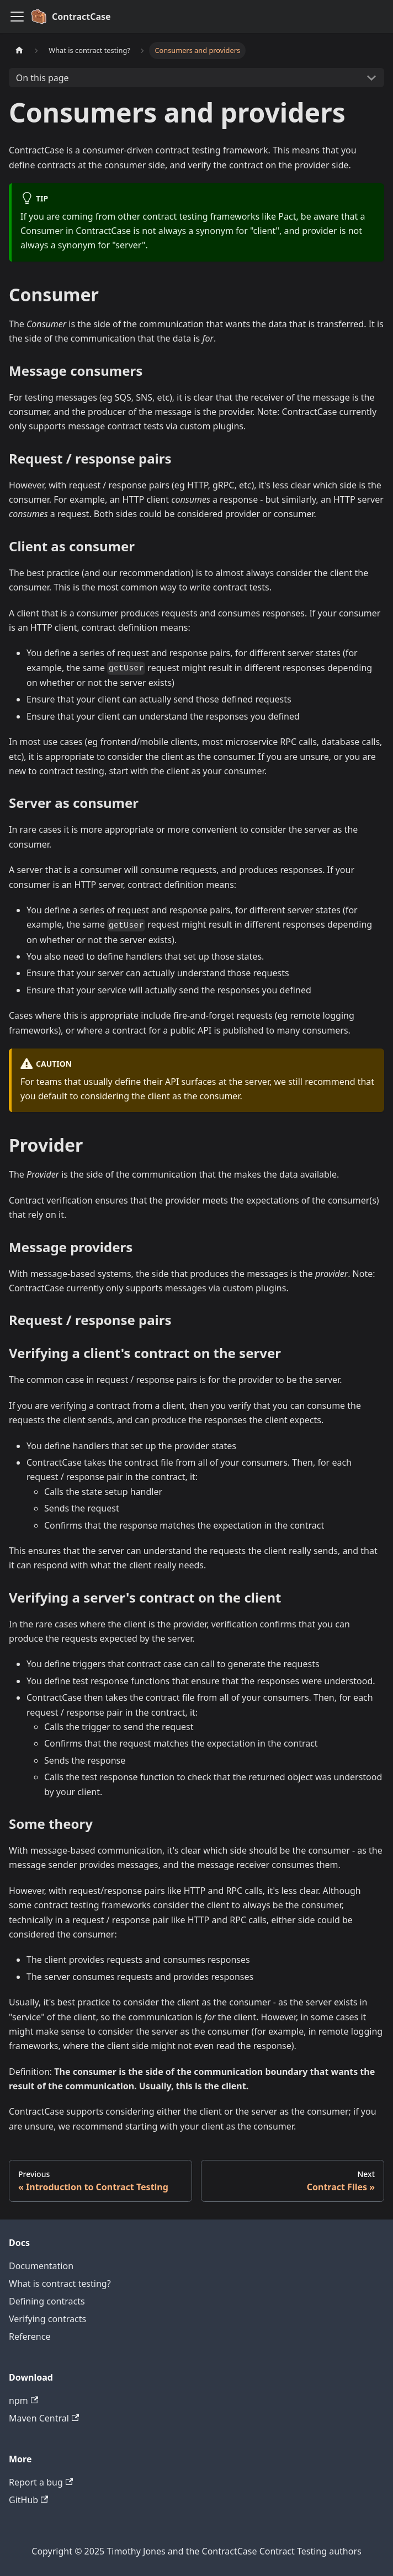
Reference (29, 2336)
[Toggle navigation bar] (17, 16)
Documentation (41, 2266)
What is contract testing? (60, 2283)
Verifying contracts (47, 2319)
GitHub (28, 2500)
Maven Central (44, 2418)
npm (23, 2400)
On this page (42, 78)
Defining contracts (47, 2301)
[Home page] (19, 50)
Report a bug (41, 2482)
